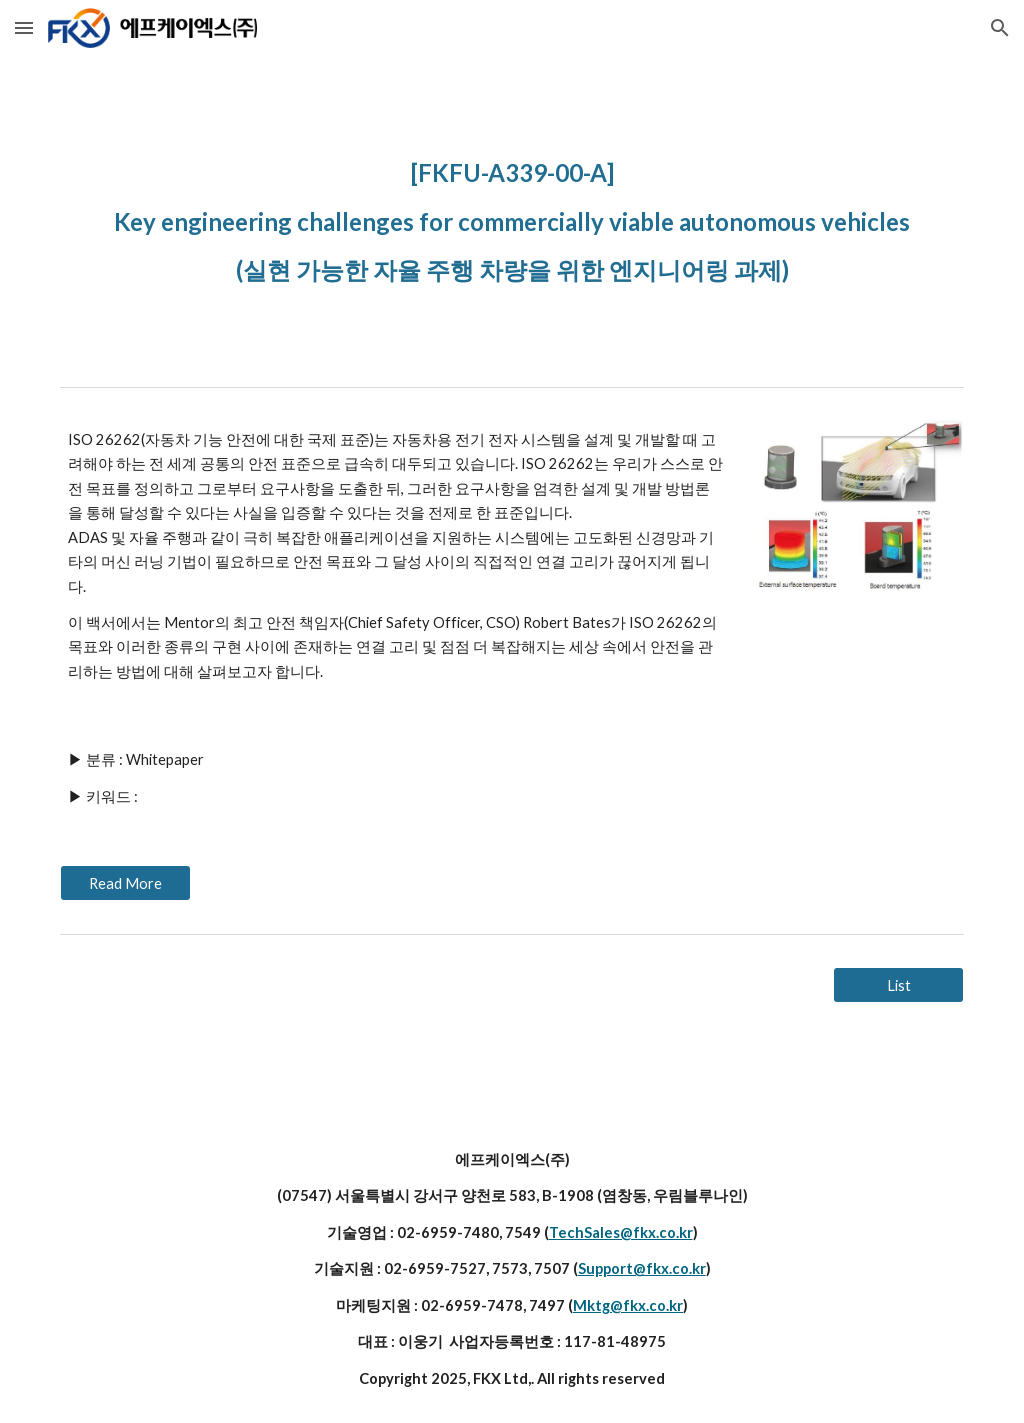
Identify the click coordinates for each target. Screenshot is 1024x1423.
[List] (898, 985)
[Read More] (125, 883)
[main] (512, 217)
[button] (24, 27)
